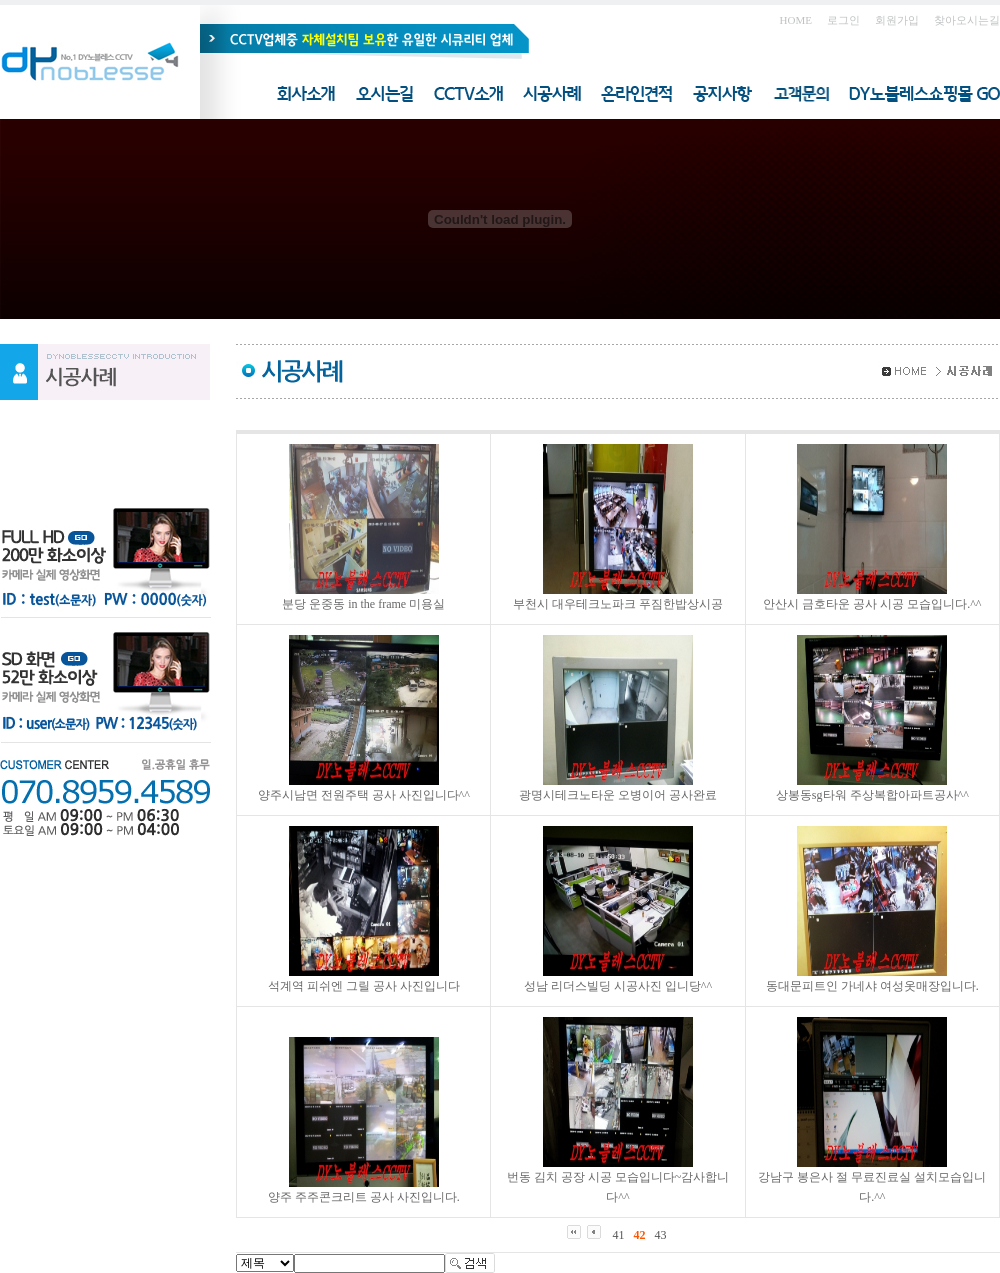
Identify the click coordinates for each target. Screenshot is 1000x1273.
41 (619, 1235)
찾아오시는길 (967, 20)
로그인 (843, 20)
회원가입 (897, 20)
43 (661, 1235)
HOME (796, 20)
